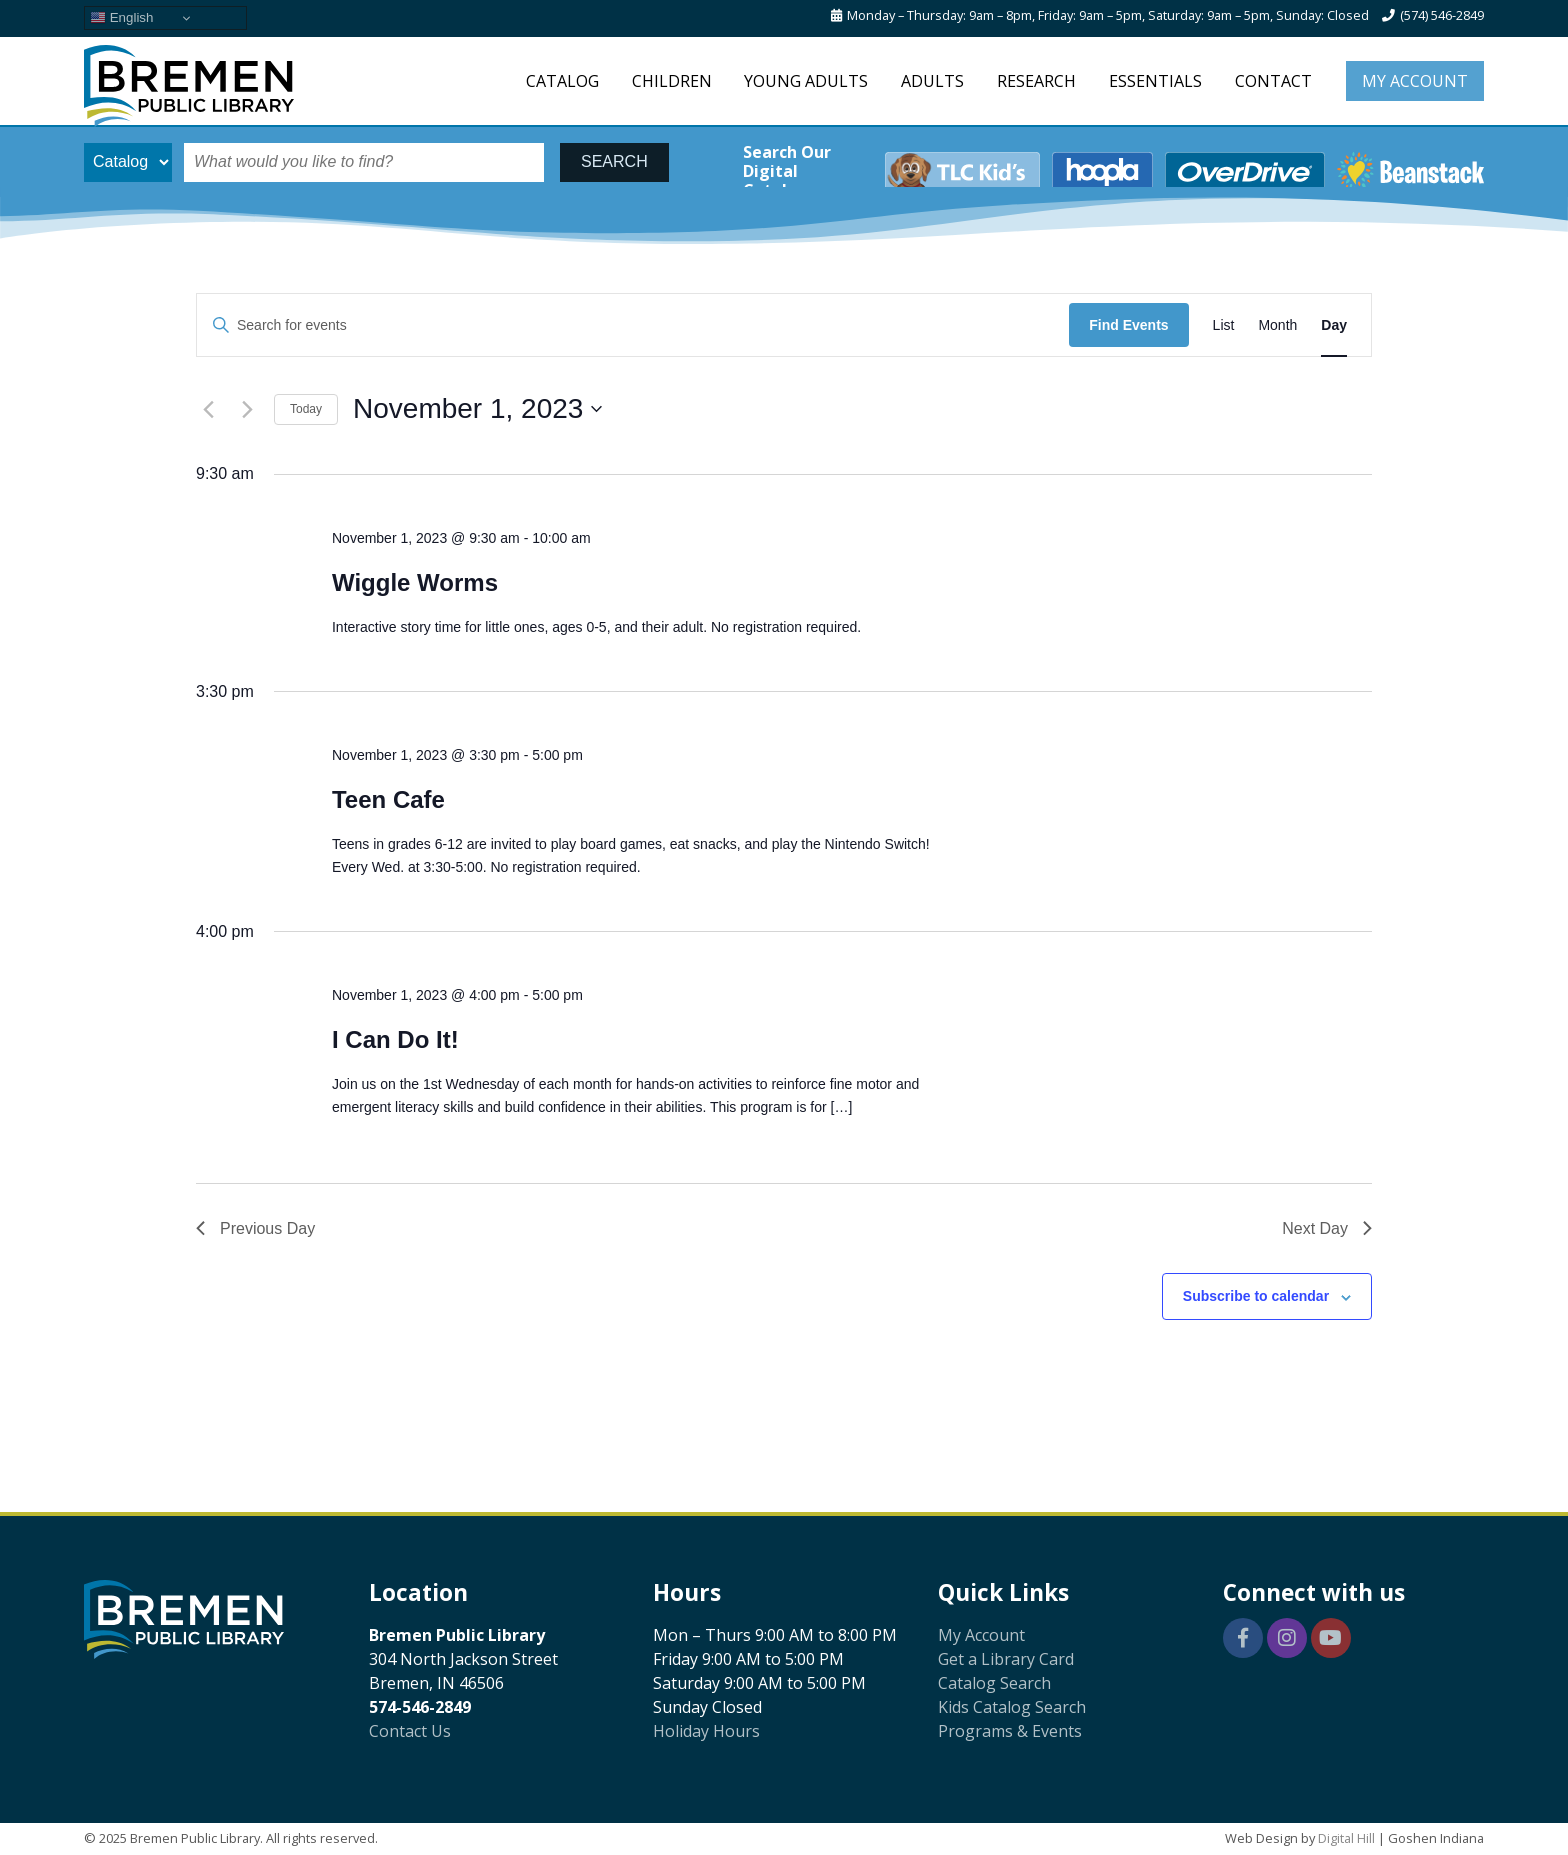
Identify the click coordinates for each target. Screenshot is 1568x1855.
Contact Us (410, 1731)
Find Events (1128, 325)
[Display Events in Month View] (1277, 325)
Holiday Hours (706, 1731)
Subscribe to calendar (1256, 1296)
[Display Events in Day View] (1334, 325)
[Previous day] (208, 409)
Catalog (562, 81)
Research (1036, 81)
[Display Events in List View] (1224, 325)
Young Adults (806, 81)
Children (672, 81)
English (121, 18)
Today (306, 409)
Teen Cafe (388, 799)
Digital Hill (1346, 1838)
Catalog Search (994, 1683)
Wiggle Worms (415, 582)
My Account (1415, 81)
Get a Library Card (1006, 1659)
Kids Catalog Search (1012, 1707)
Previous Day (255, 1228)
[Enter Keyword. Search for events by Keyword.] (633, 325)
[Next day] (247, 409)
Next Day (1327, 1228)
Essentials (1155, 81)
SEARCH (614, 161)
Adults (932, 81)
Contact (1273, 81)
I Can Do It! (395, 1039)
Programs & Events (1010, 1731)
